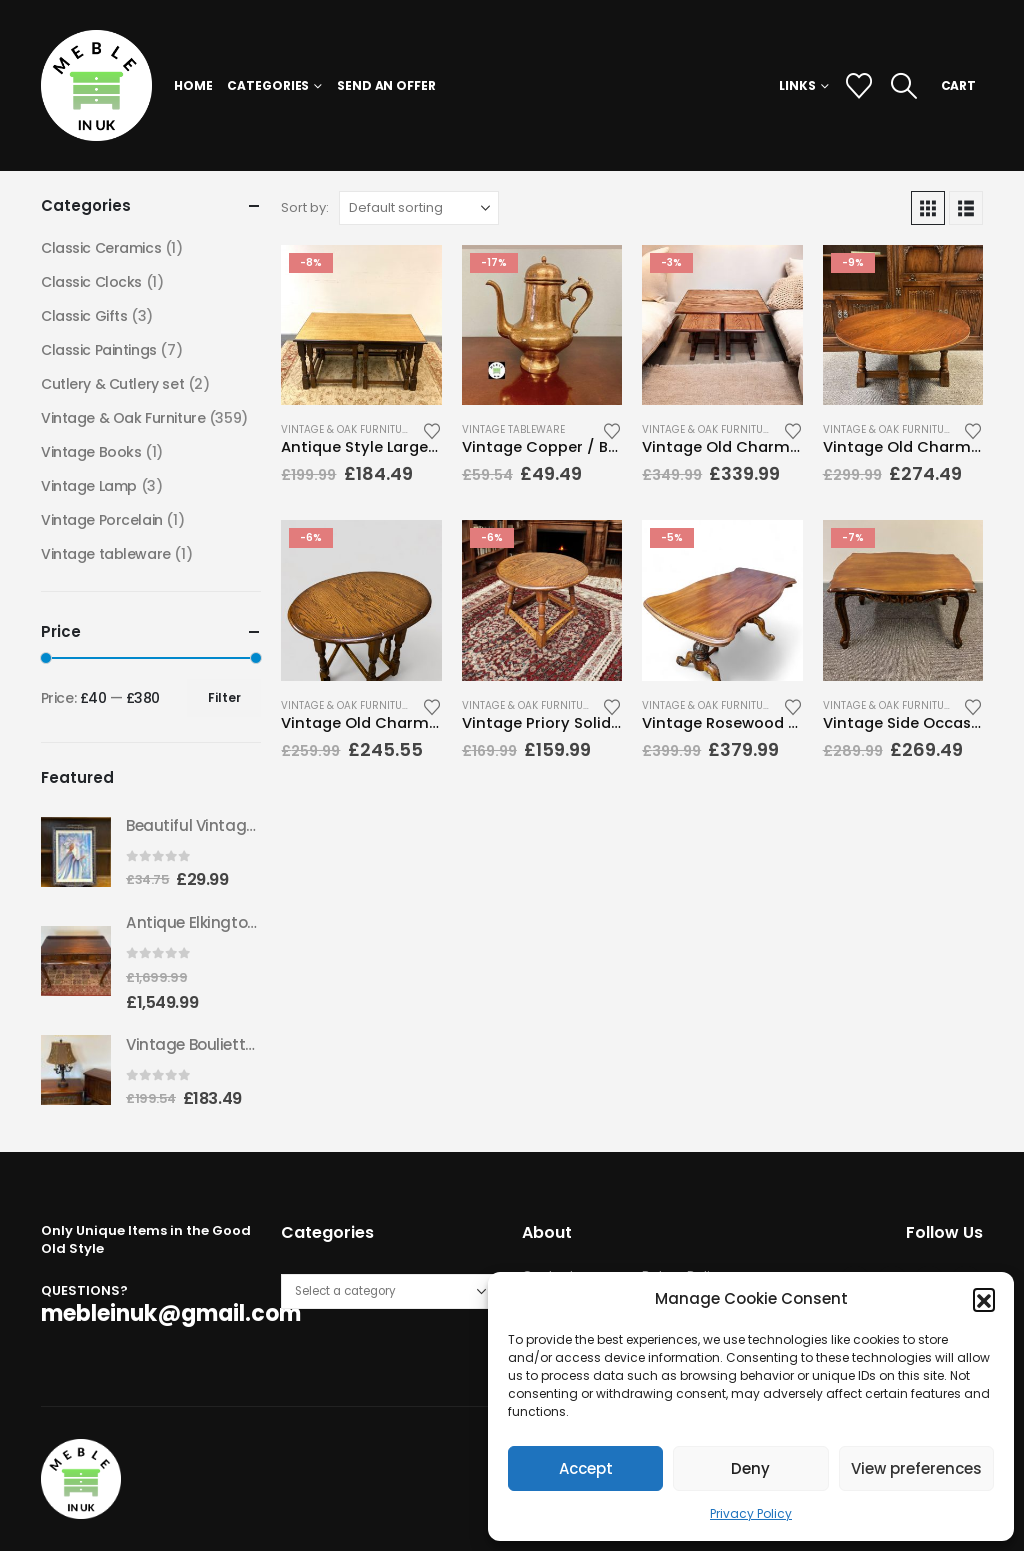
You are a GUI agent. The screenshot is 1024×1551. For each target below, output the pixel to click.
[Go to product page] (361, 325)
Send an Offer (386, 85)
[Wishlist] (858, 86)
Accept (586, 1468)
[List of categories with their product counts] (388, 1291)
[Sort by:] (419, 208)
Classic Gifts (84, 316)
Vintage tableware (513, 429)
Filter (224, 697)
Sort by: (305, 207)
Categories (268, 85)
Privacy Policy (751, 1513)
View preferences (916, 1468)
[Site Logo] (96, 85)
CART (959, 85)
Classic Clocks (91, 282)
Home (193, 85)
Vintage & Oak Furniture (347, 429)
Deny (750, 1468)
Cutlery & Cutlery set (112, 384)
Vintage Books (91, 452)
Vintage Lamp (89, 486)
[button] (984, 1299)
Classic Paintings (99, 350)
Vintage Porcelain (102, 520)
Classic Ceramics (101, 248)
